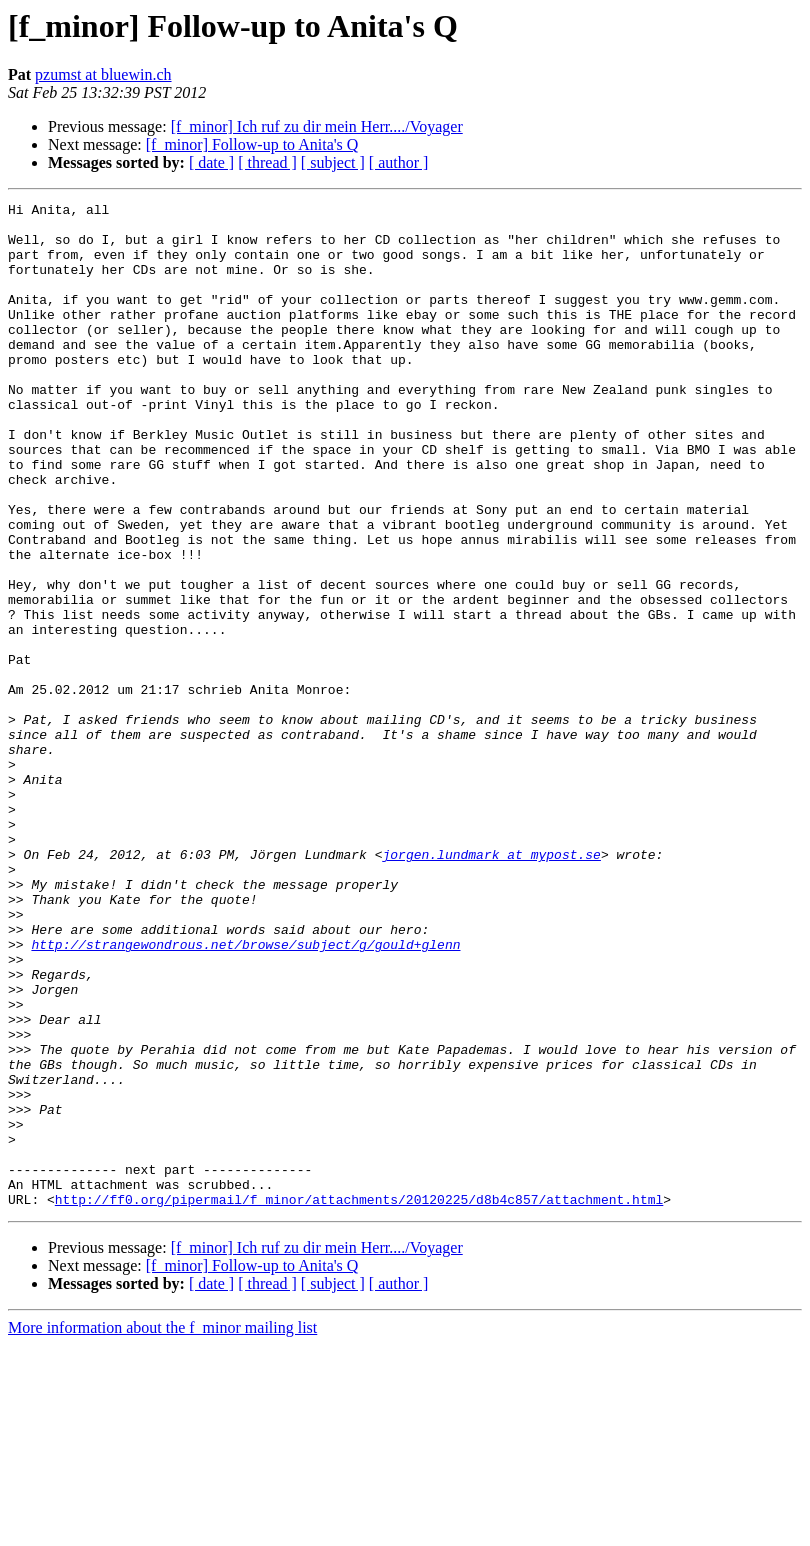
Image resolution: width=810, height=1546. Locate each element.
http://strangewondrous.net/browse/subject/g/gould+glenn (245, 1094)
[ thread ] (267, 162)
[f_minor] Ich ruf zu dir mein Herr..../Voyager (317, 126)
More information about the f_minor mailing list (162, 1528)
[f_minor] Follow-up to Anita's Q (252, 144)
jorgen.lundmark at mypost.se (491, 986)
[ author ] (399, 162)
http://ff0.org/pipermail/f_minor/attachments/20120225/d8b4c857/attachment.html (359, 1400)
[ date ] (211, 162)
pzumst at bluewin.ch (103, 74)
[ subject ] (333, 162)
